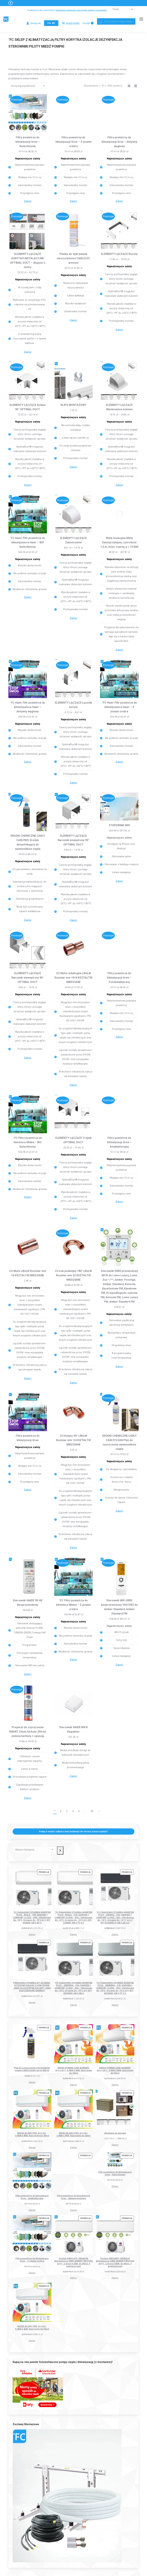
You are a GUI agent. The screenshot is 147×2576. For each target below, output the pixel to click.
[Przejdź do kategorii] (60, 1819)
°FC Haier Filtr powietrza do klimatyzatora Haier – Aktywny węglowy (27, 675)
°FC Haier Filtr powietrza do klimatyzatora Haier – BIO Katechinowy (27, 542)
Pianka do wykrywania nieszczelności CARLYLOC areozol (73, 258)
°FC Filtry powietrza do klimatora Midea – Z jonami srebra (73, 1573)
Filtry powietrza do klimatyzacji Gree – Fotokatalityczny (119, 946)
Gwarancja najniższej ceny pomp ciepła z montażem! (81, 10)
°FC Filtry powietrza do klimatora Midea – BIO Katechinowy (27, 1111)
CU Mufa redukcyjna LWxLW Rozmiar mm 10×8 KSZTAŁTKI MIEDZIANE (73, 946)
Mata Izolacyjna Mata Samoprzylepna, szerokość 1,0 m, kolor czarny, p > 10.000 (119, 506)
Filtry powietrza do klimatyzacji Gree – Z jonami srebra (73, 142)
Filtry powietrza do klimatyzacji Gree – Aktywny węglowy (119, 142)
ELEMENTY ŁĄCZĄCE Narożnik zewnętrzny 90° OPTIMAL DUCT (73, 808)
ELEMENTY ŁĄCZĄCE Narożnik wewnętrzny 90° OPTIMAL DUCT (28, 946)
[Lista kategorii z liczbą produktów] (34, 1818)
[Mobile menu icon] (141, 19)
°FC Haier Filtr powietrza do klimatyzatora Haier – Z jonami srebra (119, 675)
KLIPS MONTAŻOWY (73, 405)
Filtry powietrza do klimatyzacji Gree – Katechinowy (27, 142)
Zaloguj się (33, 23)
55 (91, 1779)
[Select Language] (123, 9)
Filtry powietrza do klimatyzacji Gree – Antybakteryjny (119, 1111)
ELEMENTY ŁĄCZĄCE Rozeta (119, 254)
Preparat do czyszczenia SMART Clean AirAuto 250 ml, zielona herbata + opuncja (27, 1700)
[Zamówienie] (27, 86)
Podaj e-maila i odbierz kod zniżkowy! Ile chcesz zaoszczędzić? (73, 1800)
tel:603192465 (72, 23)
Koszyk (88, 23)
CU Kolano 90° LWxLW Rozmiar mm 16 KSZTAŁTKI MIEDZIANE (73, 1408)
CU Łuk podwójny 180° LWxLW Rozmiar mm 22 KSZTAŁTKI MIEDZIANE (73, 1244)
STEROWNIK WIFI (119, 793)
